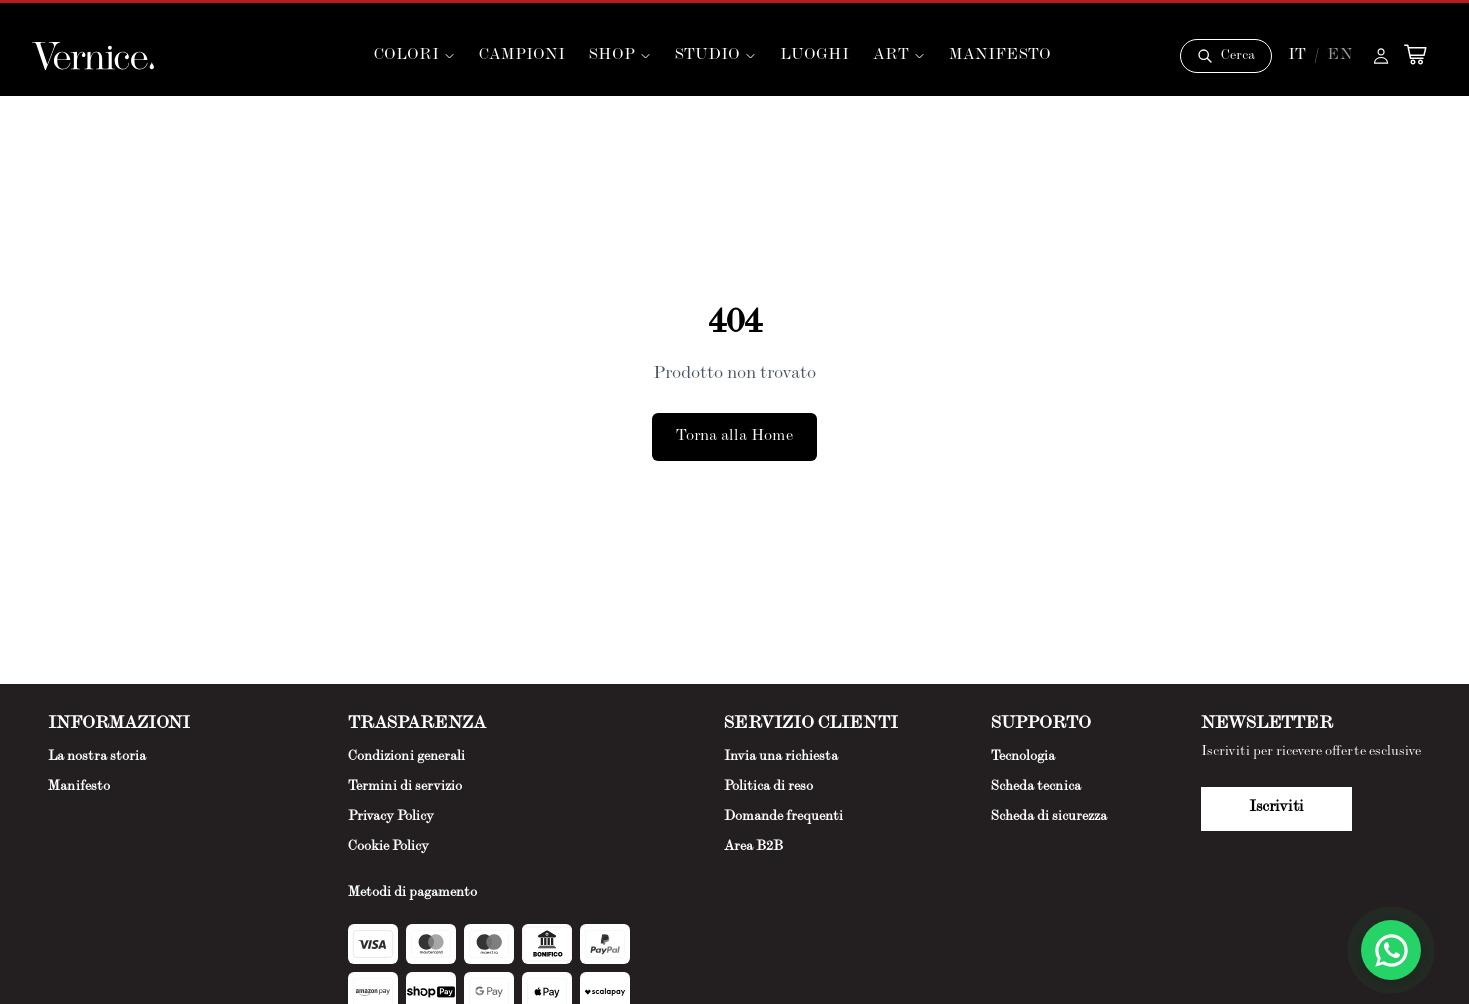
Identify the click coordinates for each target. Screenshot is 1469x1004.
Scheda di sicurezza (1049, 817)
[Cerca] (1226, 56)
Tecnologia (1023, 757)
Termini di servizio (405, 787)
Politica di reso (768, 787)
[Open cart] (1415, 54)
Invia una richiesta (781, 757)
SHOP (620, 56)
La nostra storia (97, 757)
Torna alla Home (734, 437)
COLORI (414, 56)
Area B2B (753, 847)
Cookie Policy (388, 847)
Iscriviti (1276, 808)
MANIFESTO (1000, 56)
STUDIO (715, 56)
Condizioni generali (406, 757)
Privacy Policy (391, 817)
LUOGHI (814, 56)
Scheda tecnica (1036, 787)
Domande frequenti (783, 817)
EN (1340, 56)
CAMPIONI (522, 56)
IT (1297, 56)
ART (899, 56)
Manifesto (79, 787)
